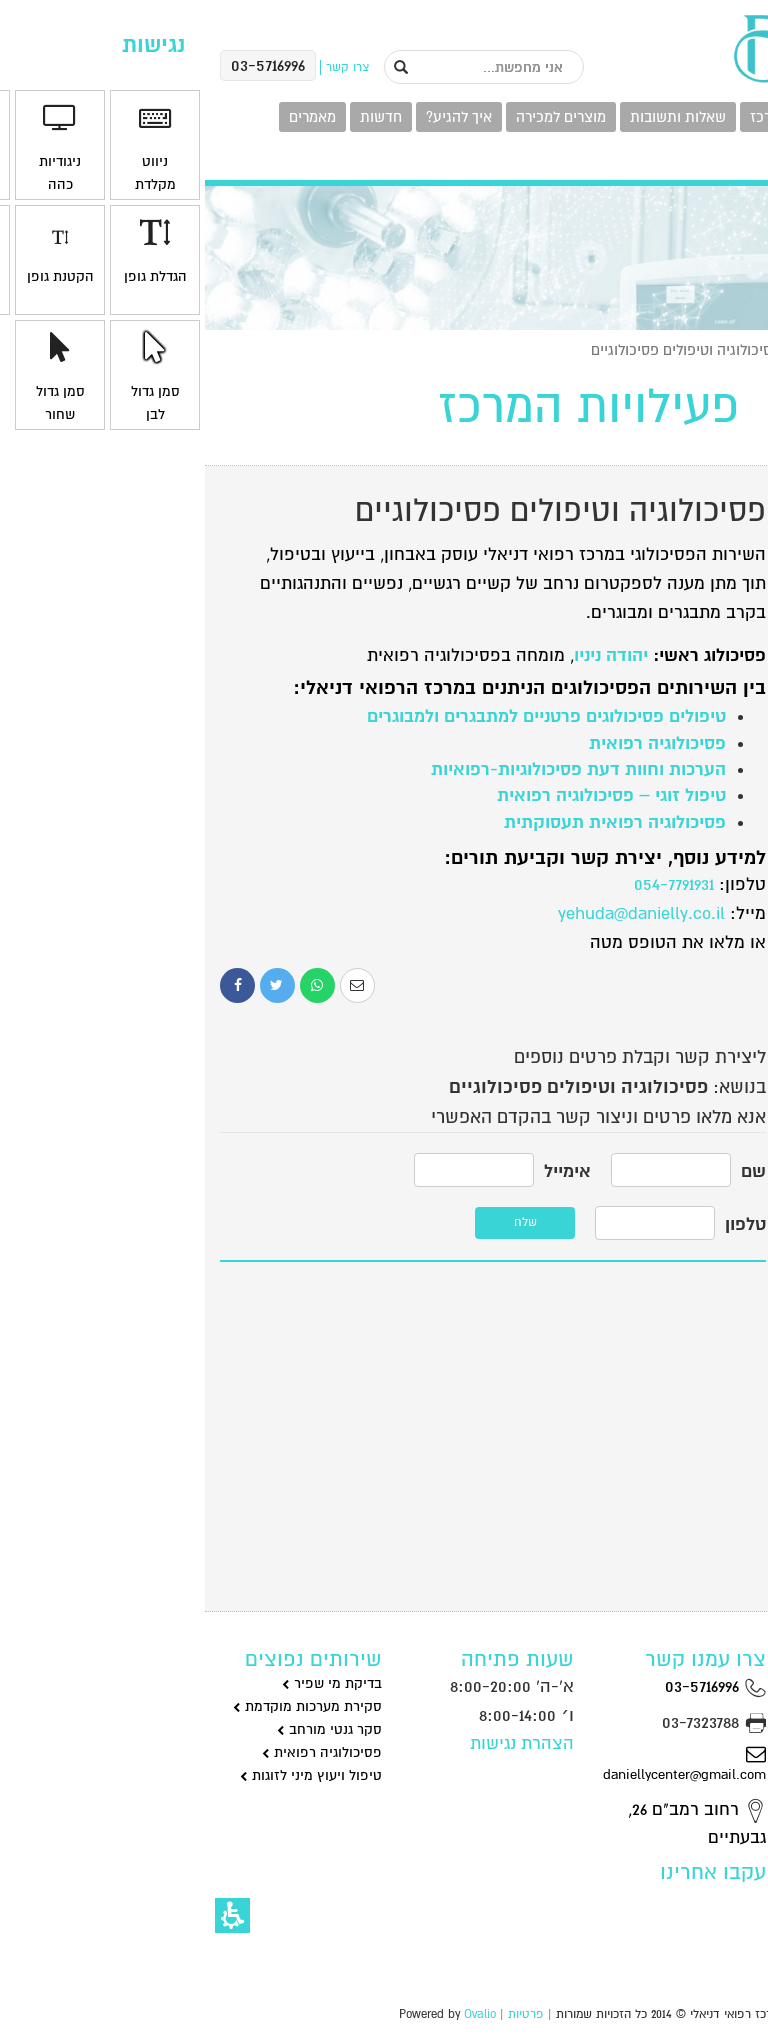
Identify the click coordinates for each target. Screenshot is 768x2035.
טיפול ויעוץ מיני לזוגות (106, 1775)
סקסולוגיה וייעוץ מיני (671, 1144)
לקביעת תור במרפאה (664, 1364)
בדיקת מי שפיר (127, 1683)
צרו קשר (715, 162)
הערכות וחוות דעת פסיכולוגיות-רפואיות (373, 769)
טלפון (540, 1224)
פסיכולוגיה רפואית (452, 743)
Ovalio (275, 2014)
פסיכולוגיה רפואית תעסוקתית (410, 822)
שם (548, 1171)
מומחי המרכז (584, 117)
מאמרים (107, 117)
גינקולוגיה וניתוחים (677, 646)
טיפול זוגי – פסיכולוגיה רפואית (406, 795)
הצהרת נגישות (317, 1743)
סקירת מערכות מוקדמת (102, 1706)
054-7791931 (469, 884)
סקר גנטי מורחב (124, 1729)
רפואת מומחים (689, 1251)
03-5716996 (510, 1686)
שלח (320, 1222)
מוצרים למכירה (356, 117)
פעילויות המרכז (694, 117)
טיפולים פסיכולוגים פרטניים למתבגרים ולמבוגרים (341, 716)
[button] (27, 1915)
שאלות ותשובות (473, 117)
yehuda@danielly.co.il (436, 913)
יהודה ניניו (406, 655)
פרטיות (321, 2014)
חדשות (176, 117)
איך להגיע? (254, 117)
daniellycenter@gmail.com (480, 1763)
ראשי (737, 350)
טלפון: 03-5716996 (672, 1446)
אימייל (362, 1171)
